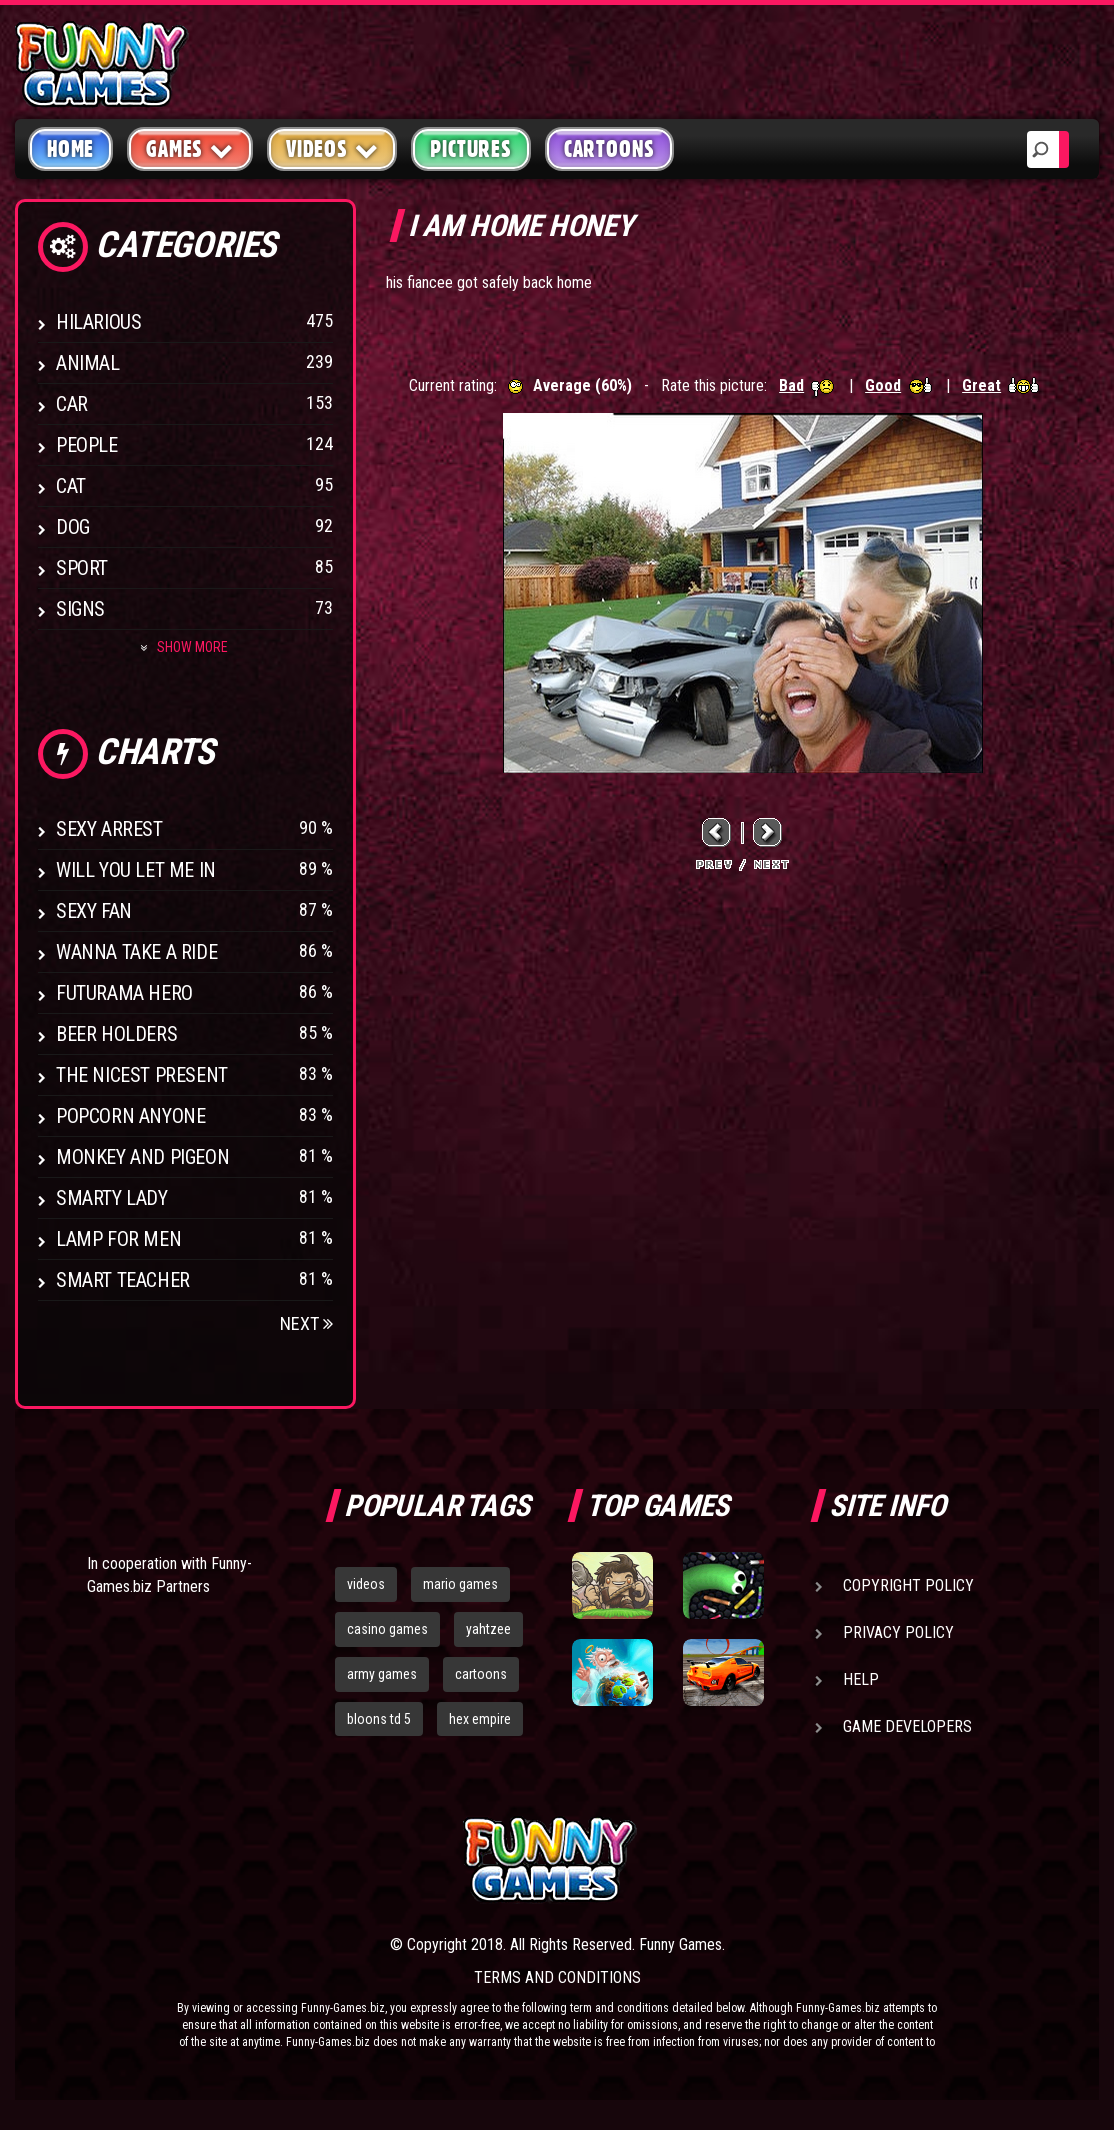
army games (382, 1674)
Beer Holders (116, 1034)
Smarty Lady (112, 1198)
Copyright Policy (908, 1585)
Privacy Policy (898, 1632)
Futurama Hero (124, 993)
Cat (71, 486)
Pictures (470, 149)
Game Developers (907, 1726)
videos (366, 1584)
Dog (73, 527)
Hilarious (98, 322)
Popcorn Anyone (130, 1116)
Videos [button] (332, 148)
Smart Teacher (123, 1280)
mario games (460, 1584)
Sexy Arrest (109, 829)
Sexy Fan (94, 911)
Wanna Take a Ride (136, 952)
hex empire (480, 1719)
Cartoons (609, 149)
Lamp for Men (118, 1239)
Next (306, 1323)
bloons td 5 (379, 1719)
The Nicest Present (142, 1075)
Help (861, 1679)
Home (70, 149)
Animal (88, 363)
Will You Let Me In (136, 870)
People (87, 445)
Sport (82, 568)
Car (72, 404)
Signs (80, 609)
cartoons (481, 1674)
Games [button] (190, 148)
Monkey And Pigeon (142, 1157)
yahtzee (488, 1629)
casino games (387, 1629)
